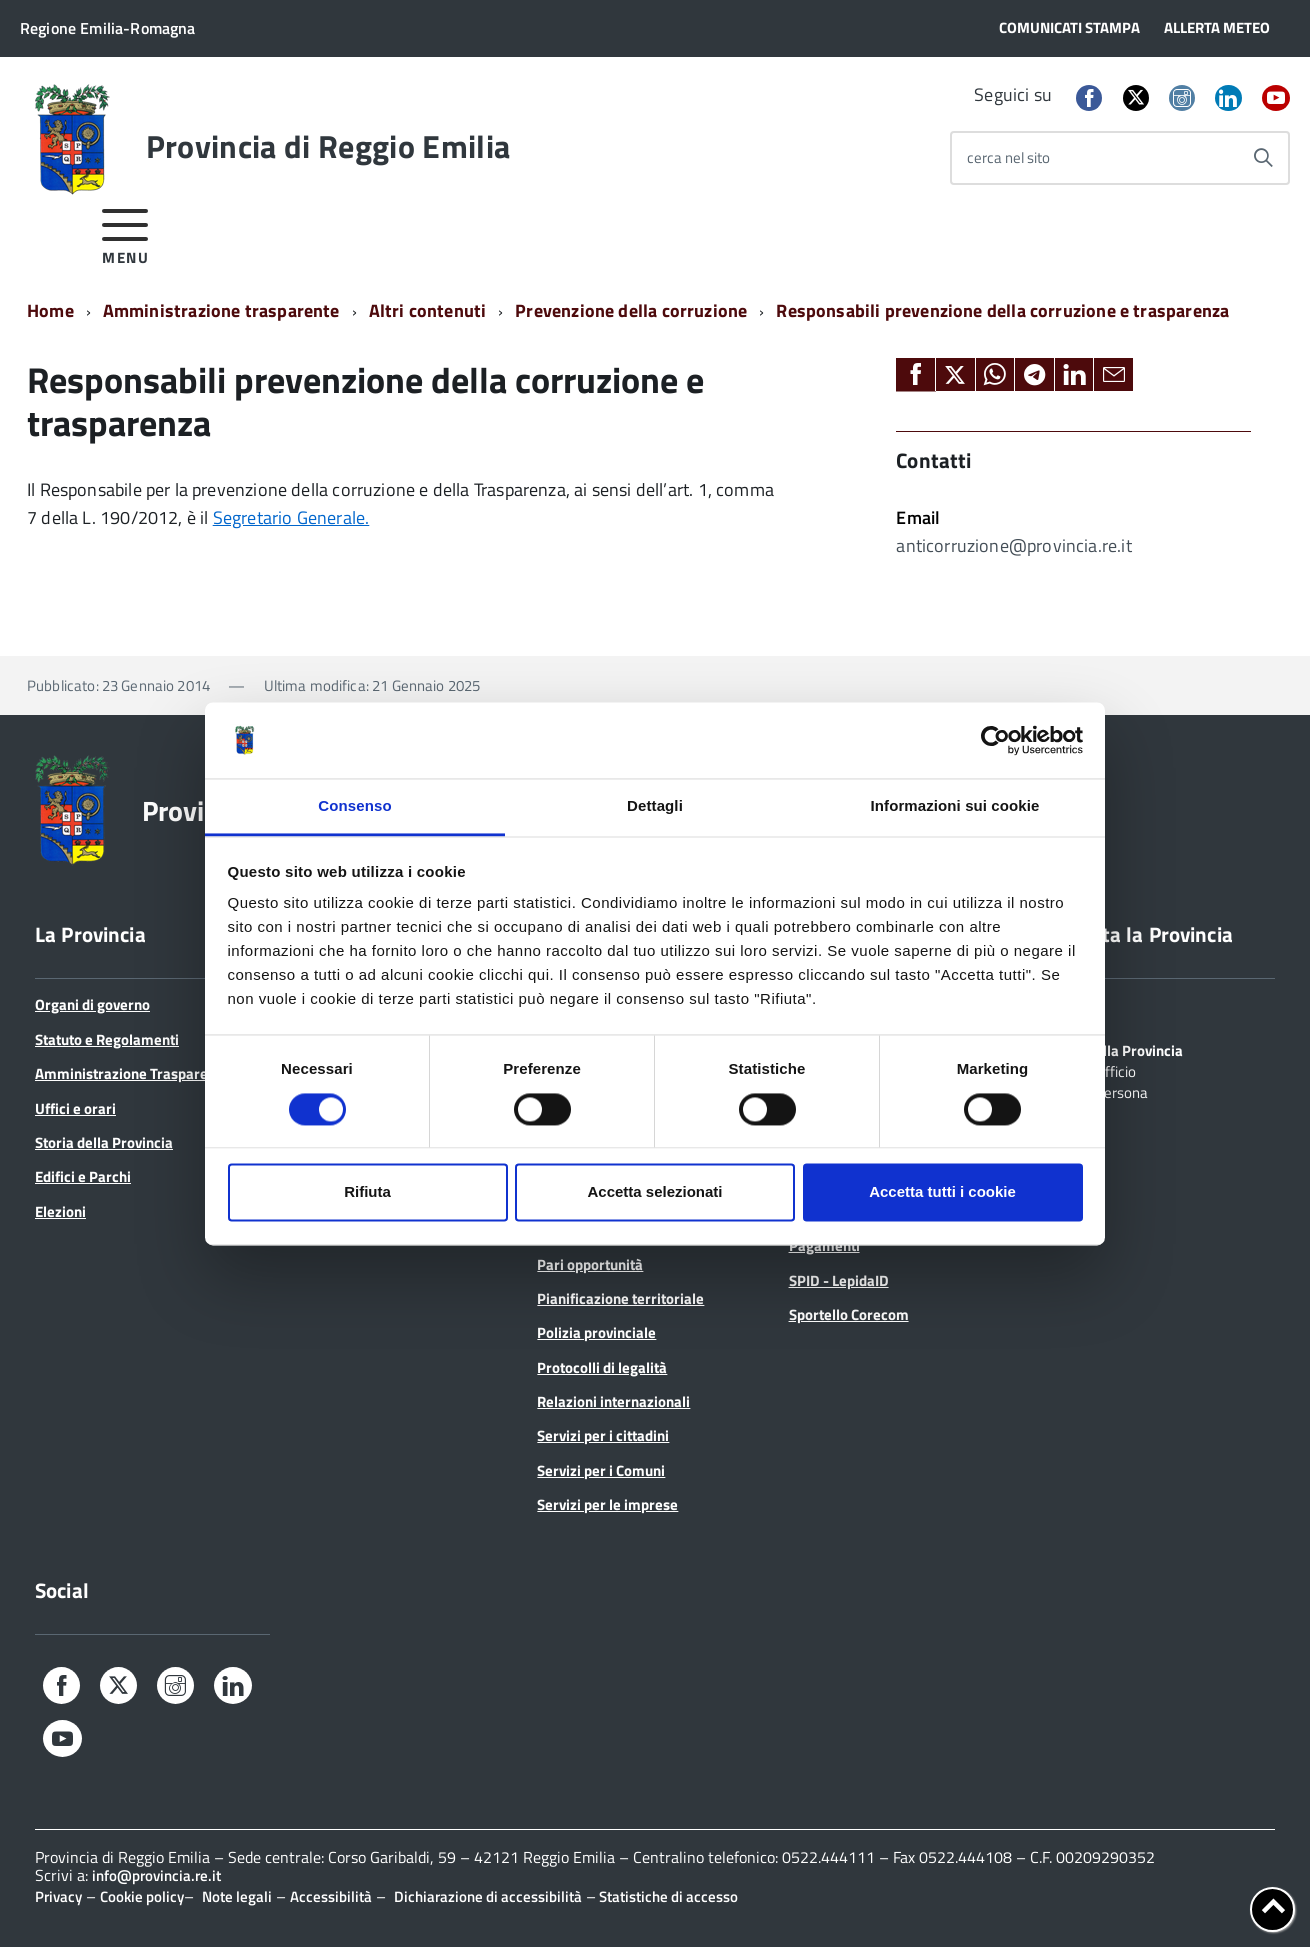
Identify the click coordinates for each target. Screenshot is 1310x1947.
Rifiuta (367, 1192)
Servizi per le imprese (607, 1504)
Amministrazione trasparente (221, 310)
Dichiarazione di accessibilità (488, 1896)
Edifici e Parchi (83, 1176)
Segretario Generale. (291, 517)
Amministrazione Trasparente (132, 1073)
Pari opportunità (590, 1264)
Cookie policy (142, 1896)
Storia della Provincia (104, 1142)
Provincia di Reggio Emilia (328, 146)
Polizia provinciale (596, 1332)
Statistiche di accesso (667, 1896)
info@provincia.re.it (156, 1875)
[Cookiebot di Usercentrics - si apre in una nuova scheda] (995, 740)
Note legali (237, 1896)
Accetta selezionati (654, 1192)
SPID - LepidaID (839, 1280)
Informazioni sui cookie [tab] (955, 806)
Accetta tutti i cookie (942, 1192)
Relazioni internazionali (613, 1401)
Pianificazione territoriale (620, 1298)
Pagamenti (824, 1245)
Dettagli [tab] (655, 806)
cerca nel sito (1008, 157)
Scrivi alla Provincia (1119, 1049)
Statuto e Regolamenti (107, 1039)
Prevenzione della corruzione (631, 310)
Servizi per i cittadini (603, 1435)
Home (50, 310)
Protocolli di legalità (602, 1367)
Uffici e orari (75, 1108)
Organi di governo (92, 1004)
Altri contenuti (428, 310)
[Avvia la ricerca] (1263, 158)
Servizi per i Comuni (601, 1470)
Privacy (58, 1896)
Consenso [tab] (354, 806)
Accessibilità (331, 1896)
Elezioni (60, 1211)
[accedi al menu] (125, 233)
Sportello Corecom (849, 1314)
